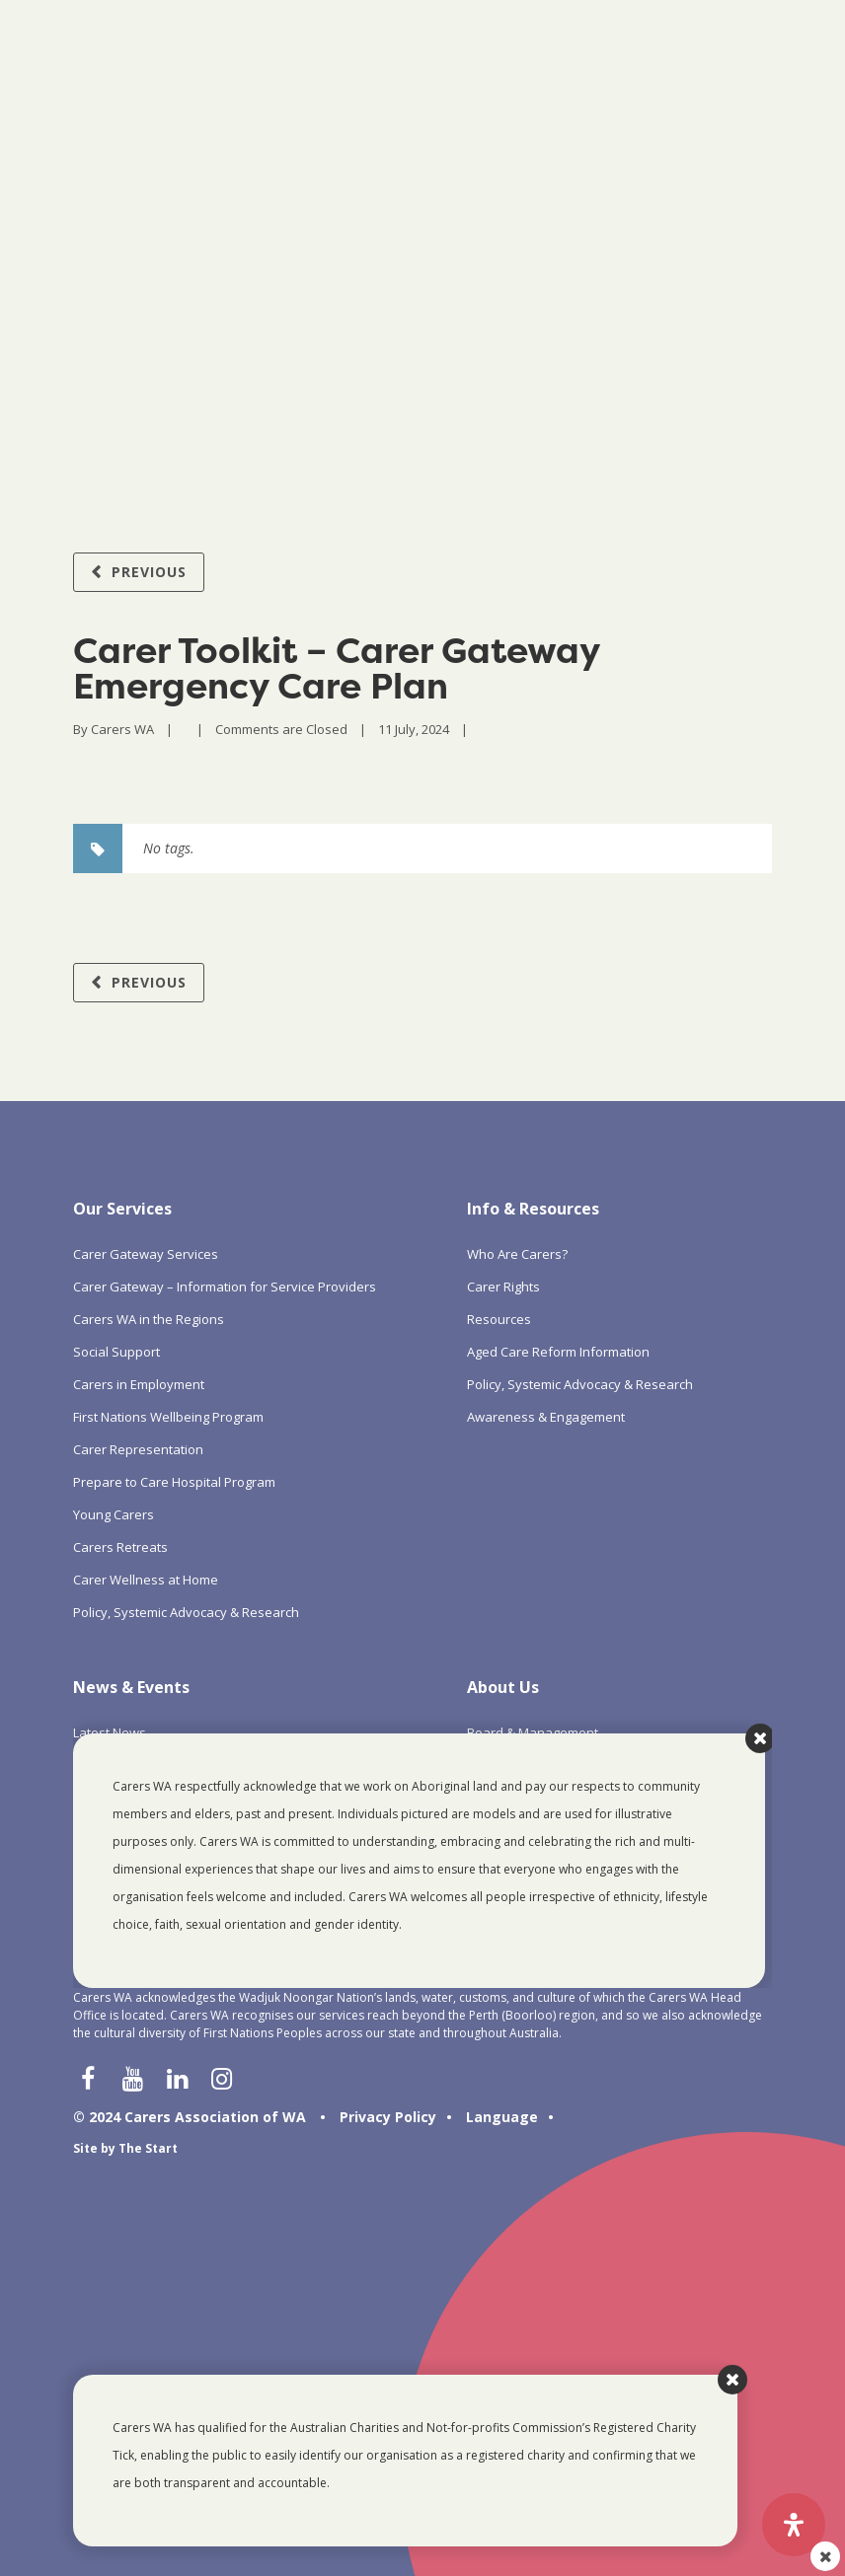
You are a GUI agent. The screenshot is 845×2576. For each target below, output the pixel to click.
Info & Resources (533, 1208)
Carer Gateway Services (145, 1254)
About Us (503, 1687)
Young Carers (113, 1514)
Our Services (122, 1208)
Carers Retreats (120, 1547)
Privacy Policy (388, 2116)
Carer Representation (138, 1449)
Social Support (116, 1352)
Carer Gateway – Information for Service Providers (224, 1286)
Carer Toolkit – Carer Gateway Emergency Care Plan (336, 668)
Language (502, 2116)
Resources (499, 1319)
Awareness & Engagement (546, 1417)
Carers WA (122, 729)
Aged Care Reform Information (558, 1352)
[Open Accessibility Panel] (793, 2524)
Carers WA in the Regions (148, 1319)
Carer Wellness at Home (145, 1579)
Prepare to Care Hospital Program (174, 1482)
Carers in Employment (138, 1384)
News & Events (131, 1687)
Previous (149, 571)
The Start (148, 2148)
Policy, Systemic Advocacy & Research (186, 1612)
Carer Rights (503, 1286)
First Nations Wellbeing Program (168, 1417)
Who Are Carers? (517, 1254)
